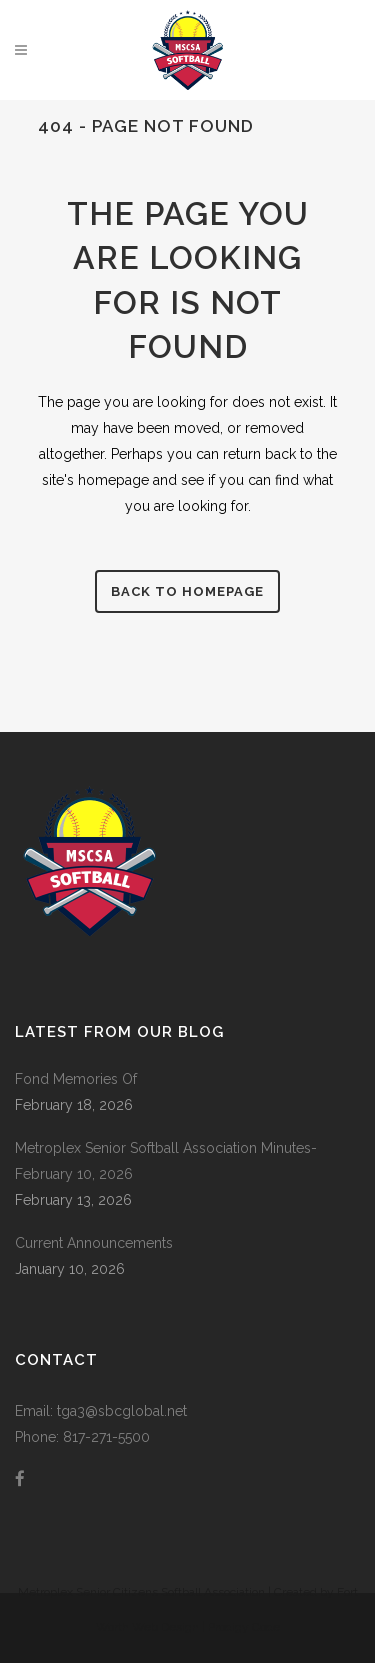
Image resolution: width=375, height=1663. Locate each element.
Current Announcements (94, 1243)
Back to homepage (187, 591)
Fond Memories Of (76, 1079)
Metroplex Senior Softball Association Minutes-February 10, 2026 (166, 1161)
